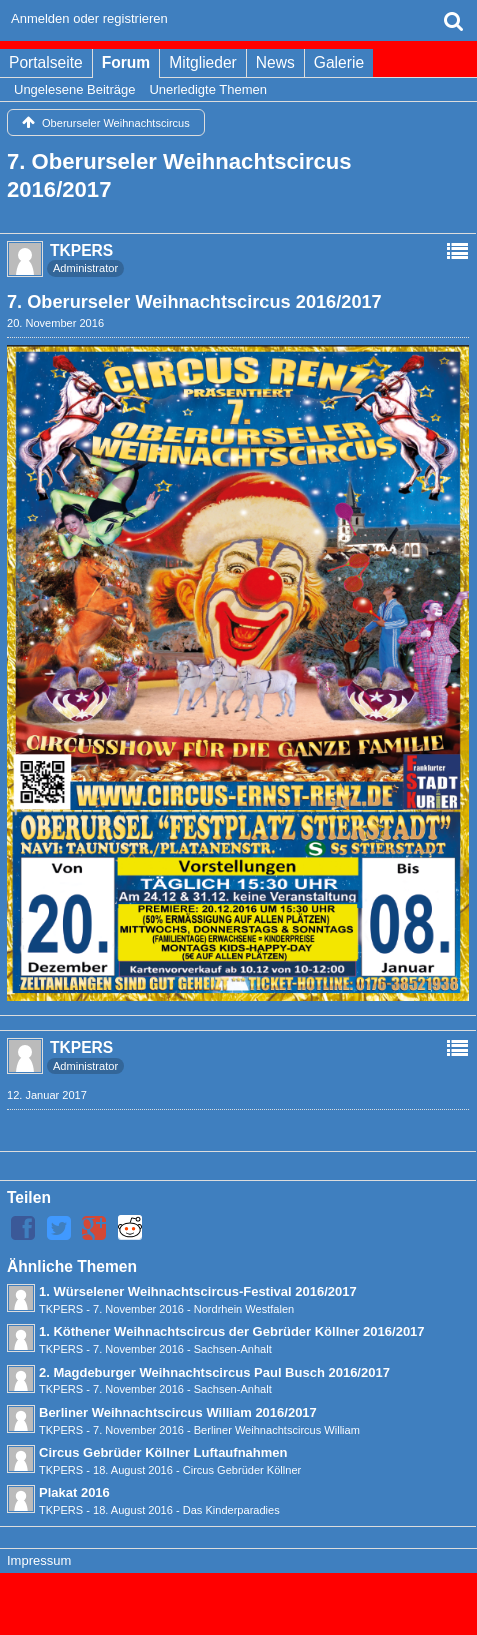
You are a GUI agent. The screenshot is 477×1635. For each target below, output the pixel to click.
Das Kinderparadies (231, 1510)
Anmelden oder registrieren (89, 18)
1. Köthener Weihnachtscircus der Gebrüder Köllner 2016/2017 (232, 1331)
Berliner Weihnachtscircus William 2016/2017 (178, 1412)
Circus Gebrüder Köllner (242, 1470)
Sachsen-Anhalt (233, 1349)
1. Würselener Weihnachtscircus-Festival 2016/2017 (198, 1291)
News (275, 62)
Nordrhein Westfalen (244, 1309)
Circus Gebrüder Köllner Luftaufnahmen (163, 1452)
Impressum (39, 1560)
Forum (126, 62)
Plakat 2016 (74, 1492)
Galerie (339, 62)
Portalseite (46, 62)
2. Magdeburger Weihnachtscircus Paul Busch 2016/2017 (214, 1372)
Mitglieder (203, 62)
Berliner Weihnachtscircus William (277, 1430)
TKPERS (61, 1309)
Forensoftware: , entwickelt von (238, 1594)
